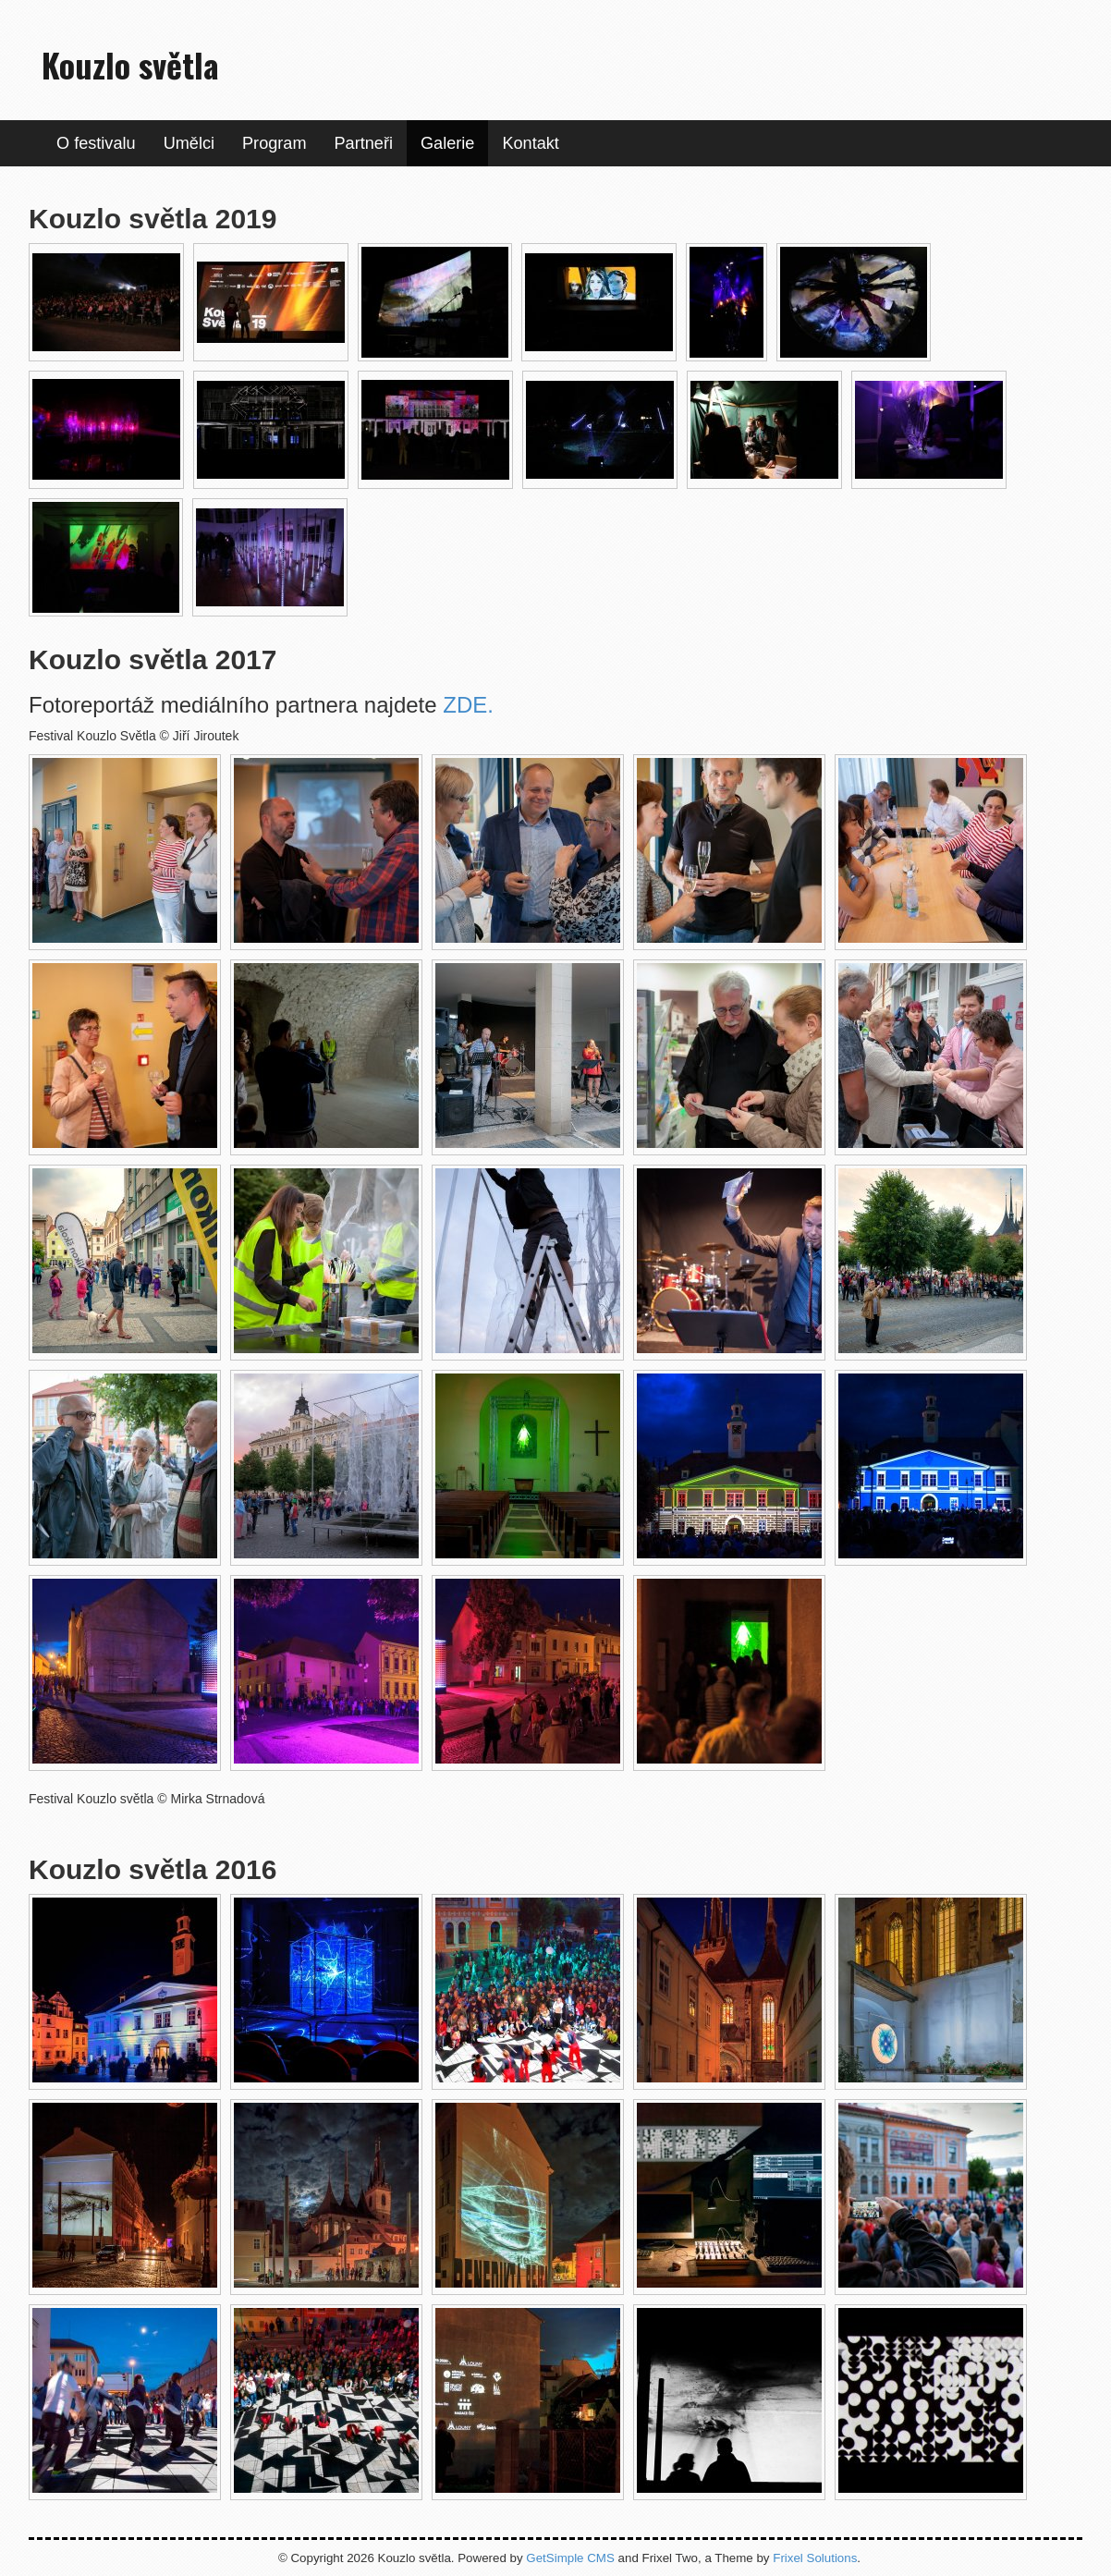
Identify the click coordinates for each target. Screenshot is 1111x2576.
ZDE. (468, 704)
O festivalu (96, 143)
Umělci (189, 143)
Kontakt (530, 143)
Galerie (447, 143)
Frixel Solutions (815, 2558)
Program (274, 143)
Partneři (364, 143)
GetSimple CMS (570, 2558)
